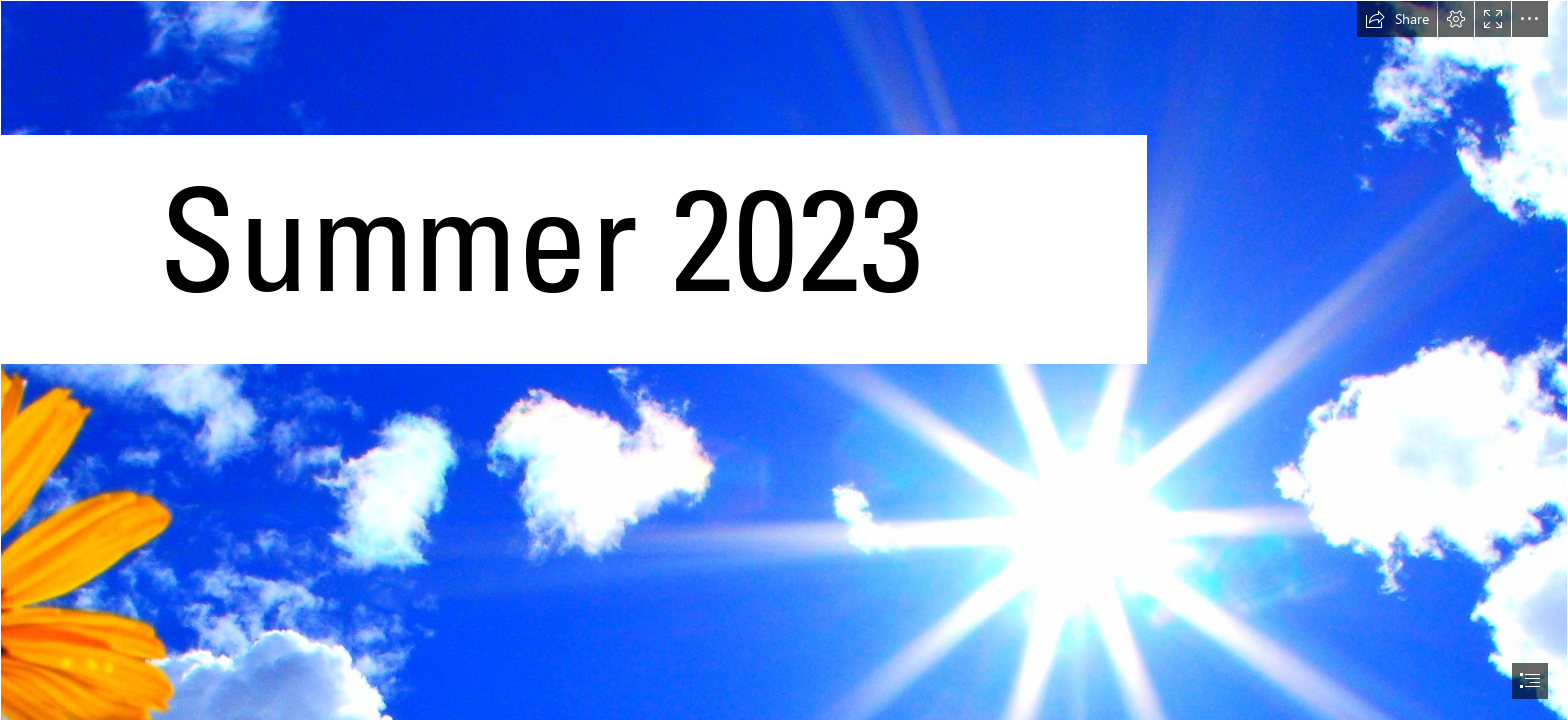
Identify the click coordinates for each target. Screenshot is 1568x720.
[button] (1397, 19)
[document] (784, 360)
